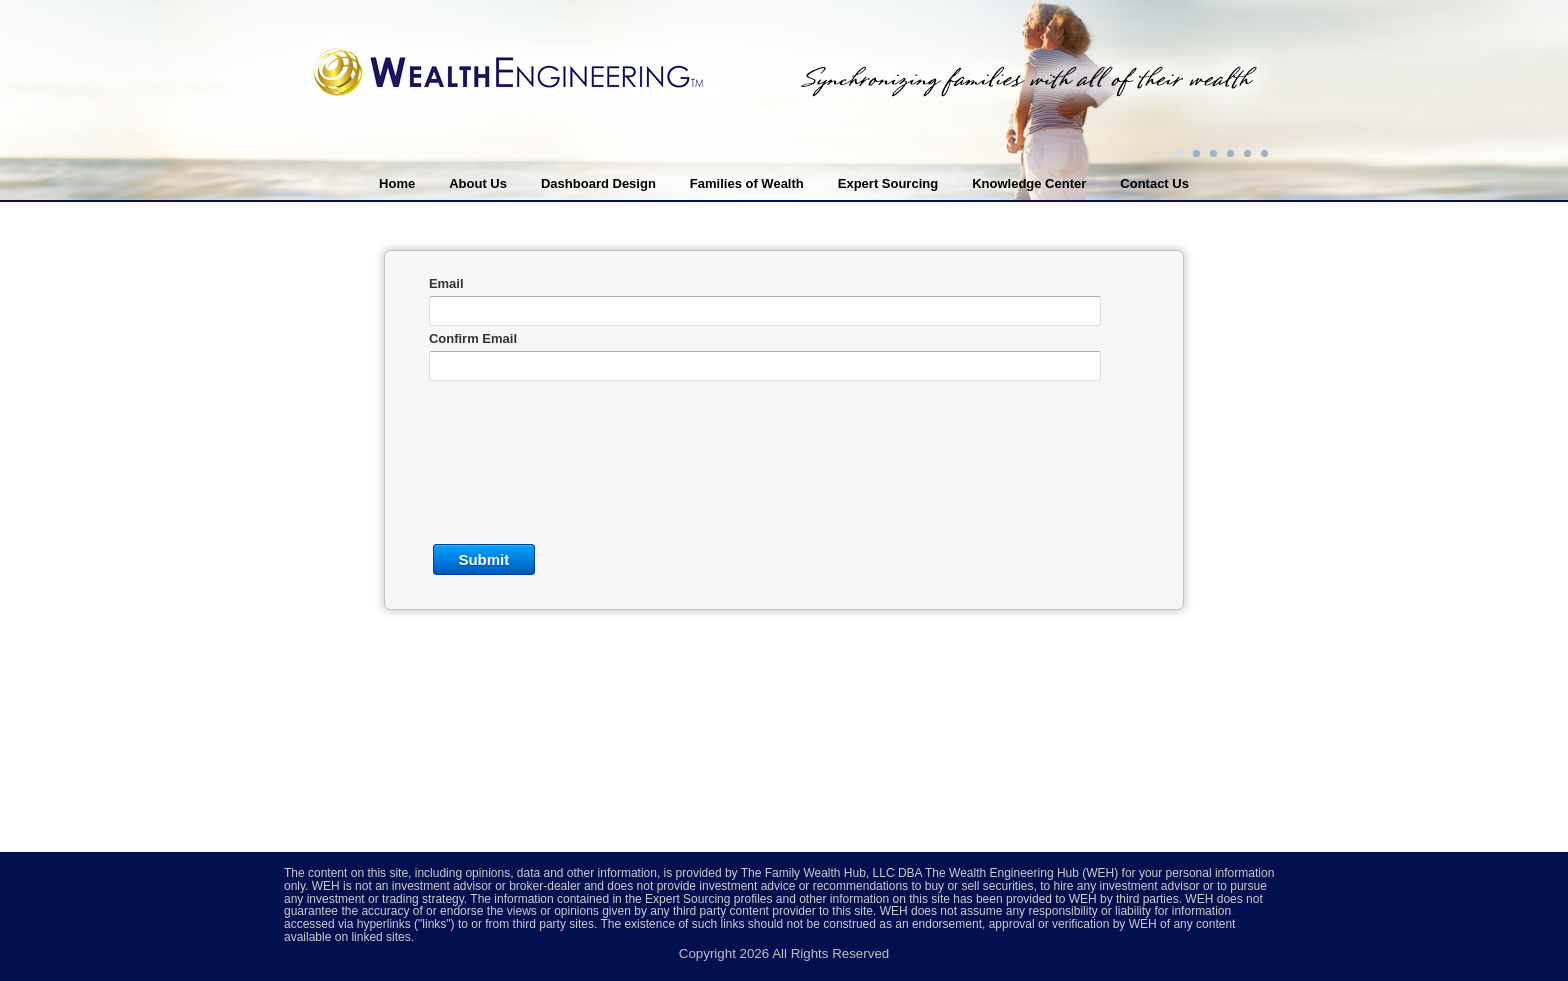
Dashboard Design (598, 183)
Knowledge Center (1029, 183)
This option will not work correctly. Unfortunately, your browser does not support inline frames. (784, 510)
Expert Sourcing (888, 183)
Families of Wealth (747, 183)
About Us (478, 183)
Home (397, 183)
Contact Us (1154, 183)
